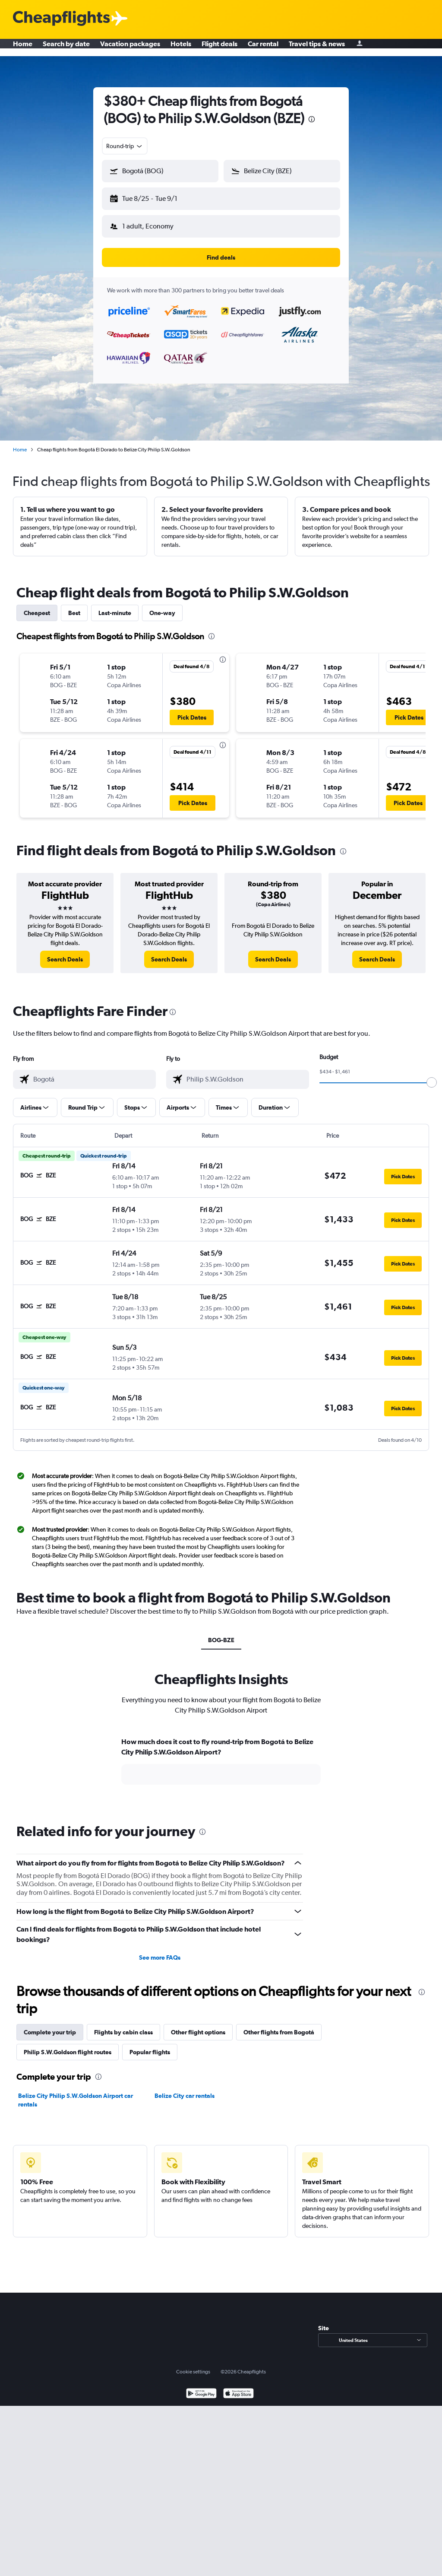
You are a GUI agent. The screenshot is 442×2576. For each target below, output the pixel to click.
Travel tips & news (317, 47)
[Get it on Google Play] (201, 2387)
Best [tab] (74, 606)
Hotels (180, 47)
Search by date (66, 47)
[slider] (431, 1075)
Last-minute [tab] (114, 606)
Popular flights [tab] (149, 2045)
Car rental (263, 47)
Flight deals (219, 47)
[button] (156, 197)
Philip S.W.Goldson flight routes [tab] (67, 2045)
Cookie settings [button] (193, 2365)
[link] (65, 952)
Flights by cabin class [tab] (123, 2025)
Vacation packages (130, 47)
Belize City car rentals (185, 2088)
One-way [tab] (162, 606)
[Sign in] (359, 47)
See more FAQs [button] (159, 1950)
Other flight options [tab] (198, 2025)
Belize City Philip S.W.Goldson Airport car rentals (75, 2093)
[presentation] (312, 119)
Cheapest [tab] (37, 606)
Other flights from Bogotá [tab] (278, 2025)
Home (22, 47)
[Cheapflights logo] (61, 19)
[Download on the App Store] (238, 2387)
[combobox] (125, 146)
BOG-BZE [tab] (221, 1633)
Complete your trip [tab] (50, 2025)
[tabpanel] (221, 1762)
